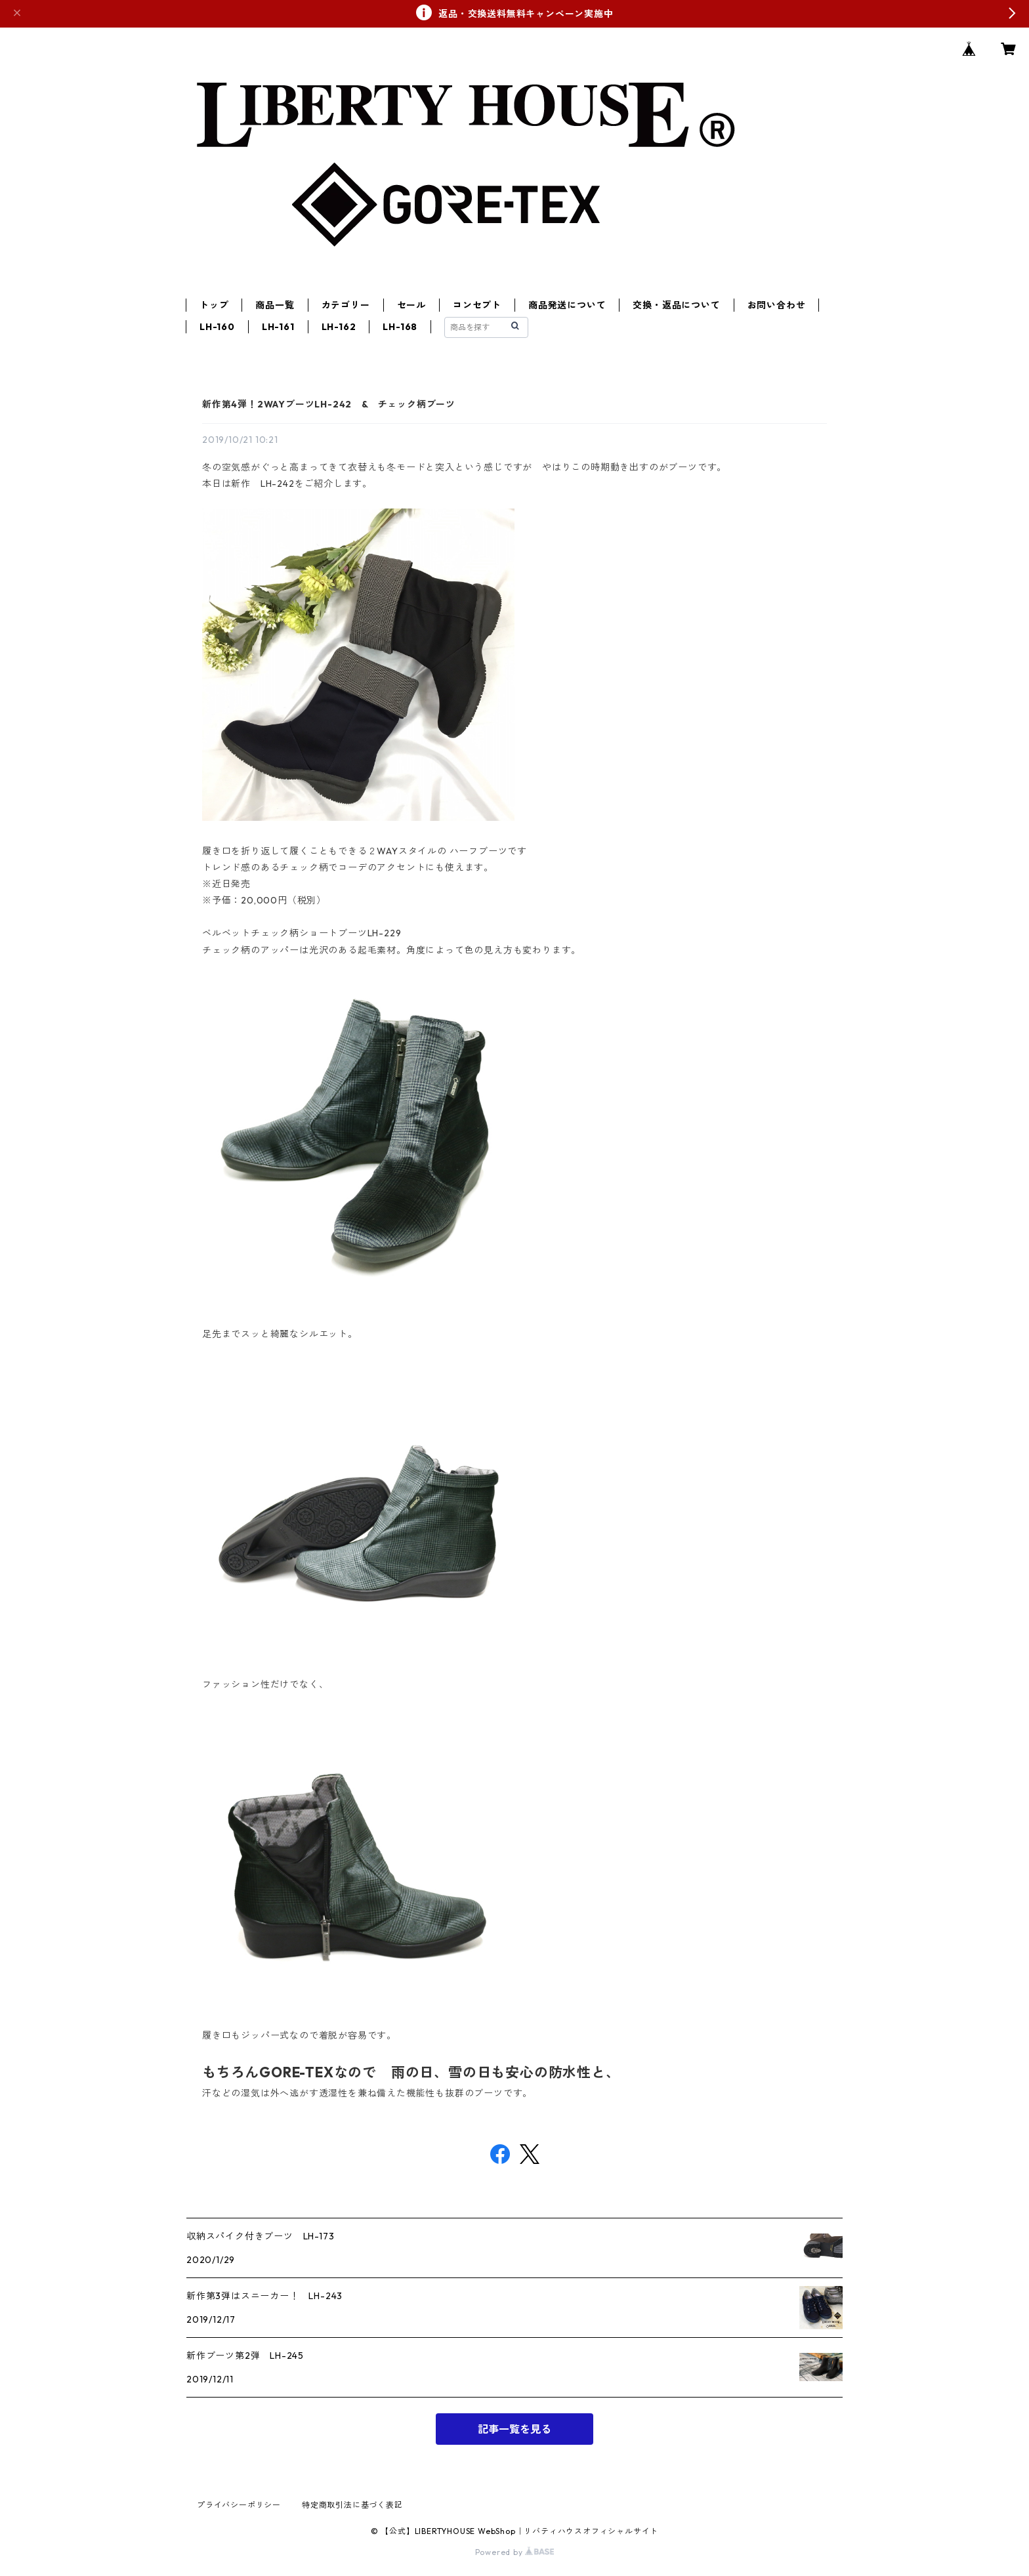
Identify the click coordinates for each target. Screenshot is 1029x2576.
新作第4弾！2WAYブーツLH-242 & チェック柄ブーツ (328, 404)
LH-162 (339, 327)
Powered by (515, 2552)
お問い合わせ (776, 305)
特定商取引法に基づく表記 (352, 2505)
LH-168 (400, 327)
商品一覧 (274, 305)
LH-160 (217, 327)
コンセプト (477, 305)
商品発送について (567, 305)
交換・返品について (676, 305)
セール (411, 305)
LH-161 (278, 327)
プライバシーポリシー (239, 2505)
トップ (214, 305)
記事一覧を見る (514, 2429)
